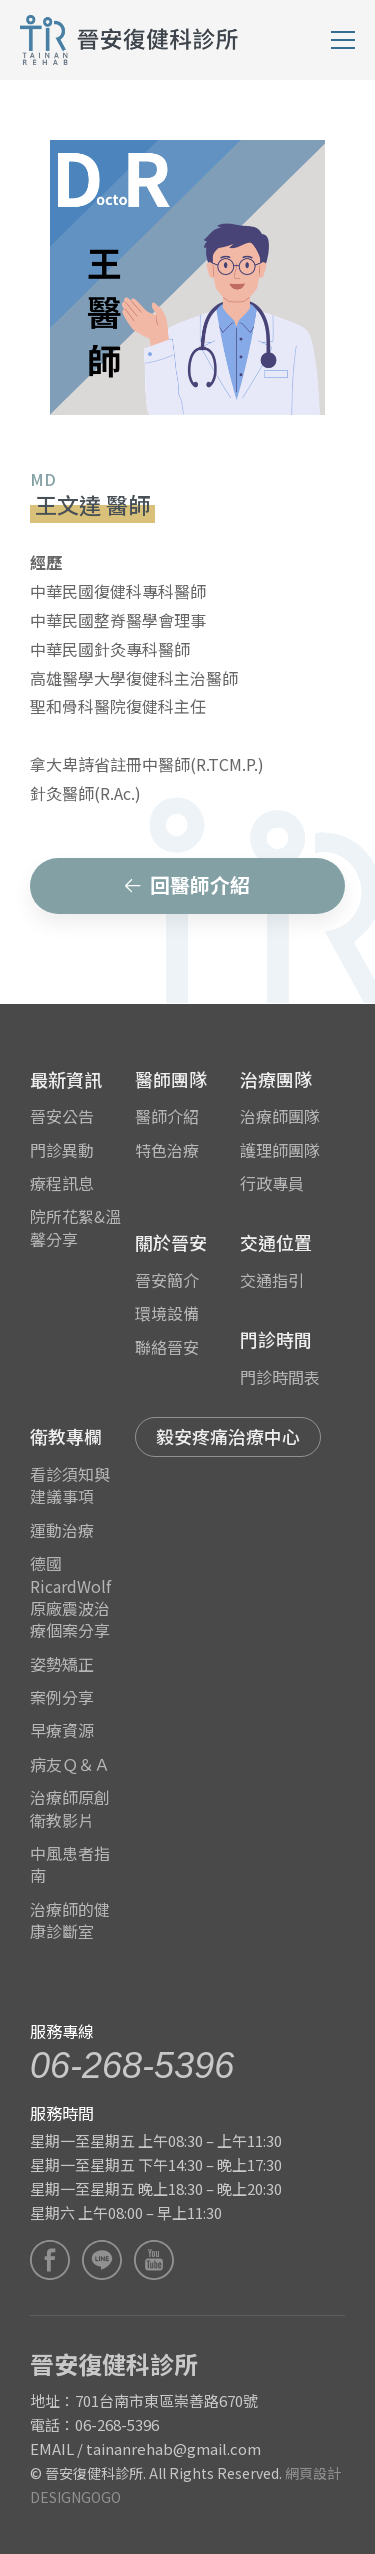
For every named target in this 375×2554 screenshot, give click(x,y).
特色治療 (167, 1150)
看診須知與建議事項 (70, 1485)
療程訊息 (62, 1183)
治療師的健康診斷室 (70, 1920)
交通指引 (272, 1280)
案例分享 (62, 1697)
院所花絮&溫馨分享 (75, 1227)
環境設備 (167, 1313)
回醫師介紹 (187, 884)
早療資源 (62, 1730)
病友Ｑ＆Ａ (70, 1764)
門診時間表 (280, 1377)
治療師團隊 (280, 1116)
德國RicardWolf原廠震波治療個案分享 (70, 1596)
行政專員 (272, 1183)
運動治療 (62, 1530)
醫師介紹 (167, 1116)
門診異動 (62, 1150)
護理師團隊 (280, 1150)
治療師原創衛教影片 (70, 1808)
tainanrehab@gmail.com (173, 2448)
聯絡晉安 (167, 1347)
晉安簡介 (167, 1280)
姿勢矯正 (62, 1664)
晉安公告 (62, 1116)
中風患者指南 (70, 1864)
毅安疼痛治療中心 (228, 1436)
